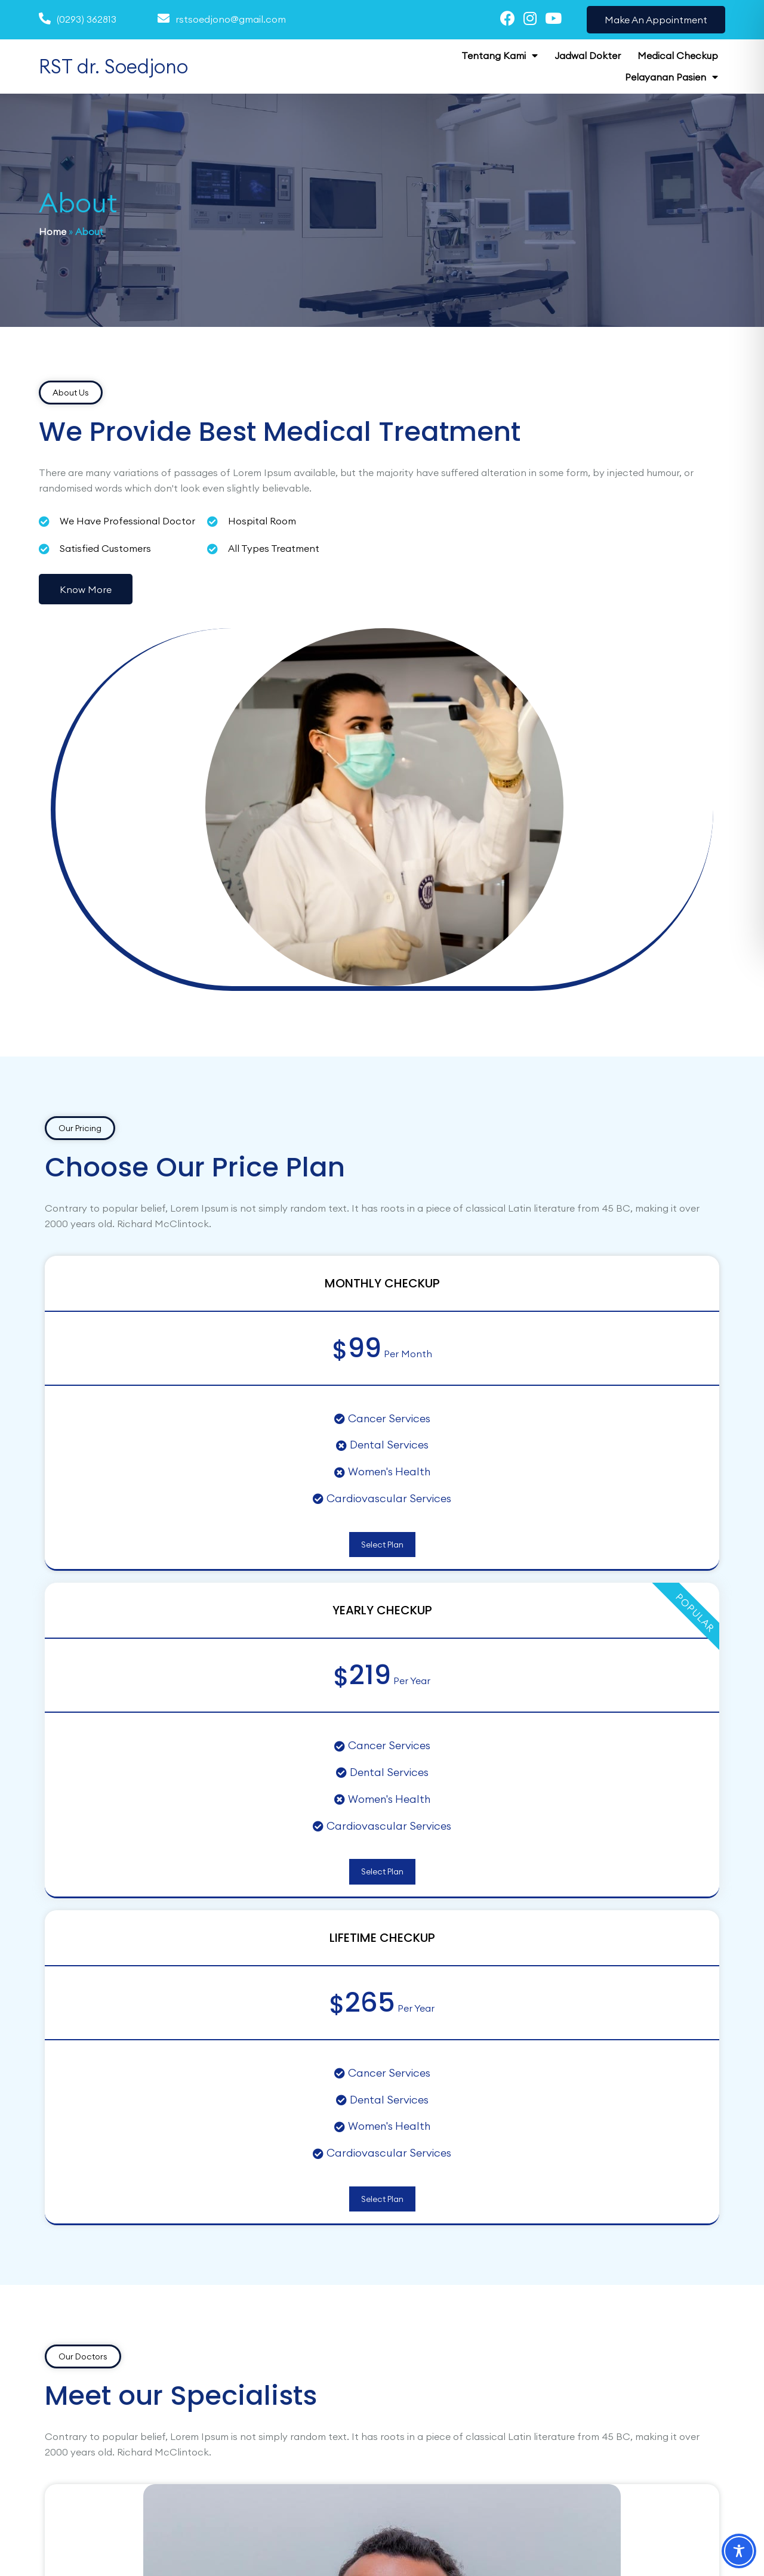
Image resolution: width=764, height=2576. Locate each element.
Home (52, 230)
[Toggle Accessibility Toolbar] (739, 2551)
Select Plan (153, 1223)
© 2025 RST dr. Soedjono (94, 2544)
